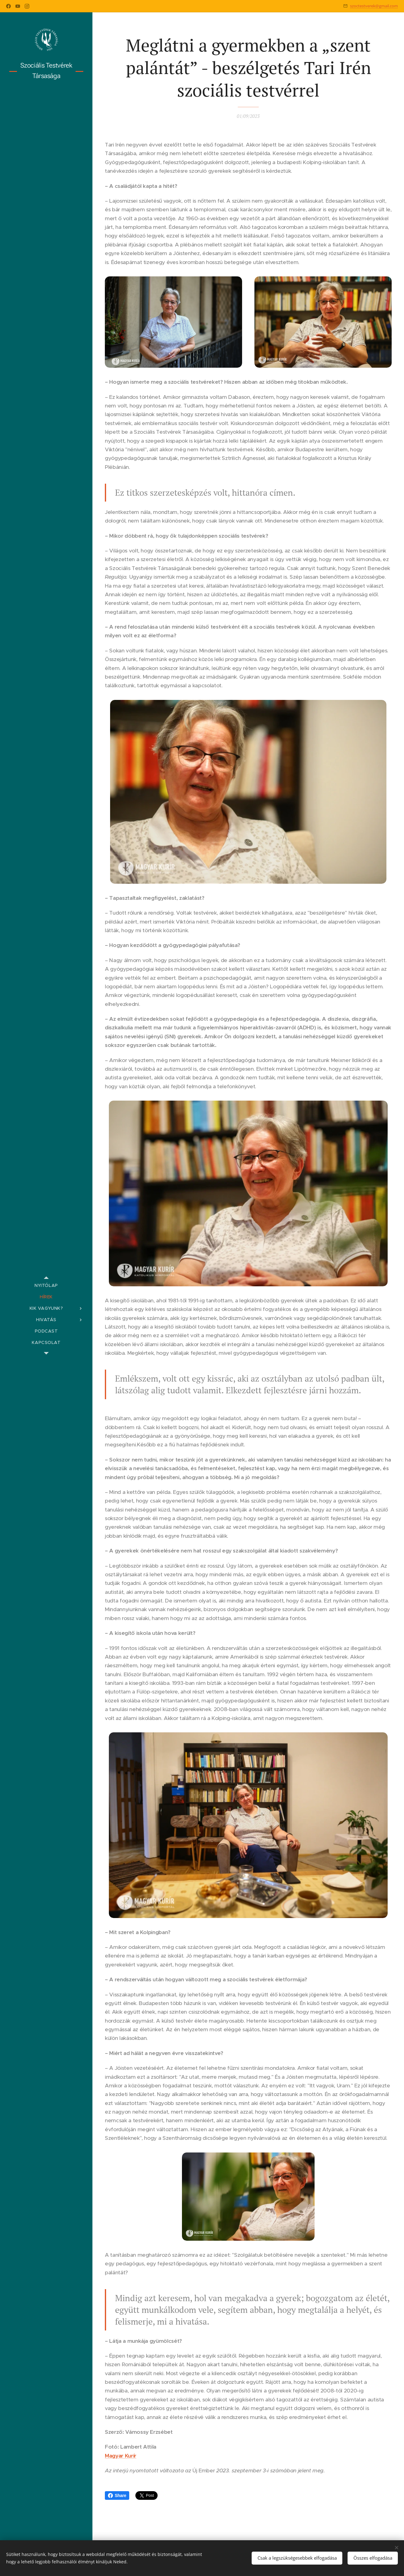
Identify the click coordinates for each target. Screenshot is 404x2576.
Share (117, 2495)
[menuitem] (46, 1285)
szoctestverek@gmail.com (374, 6)
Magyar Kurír (120, 2455)
